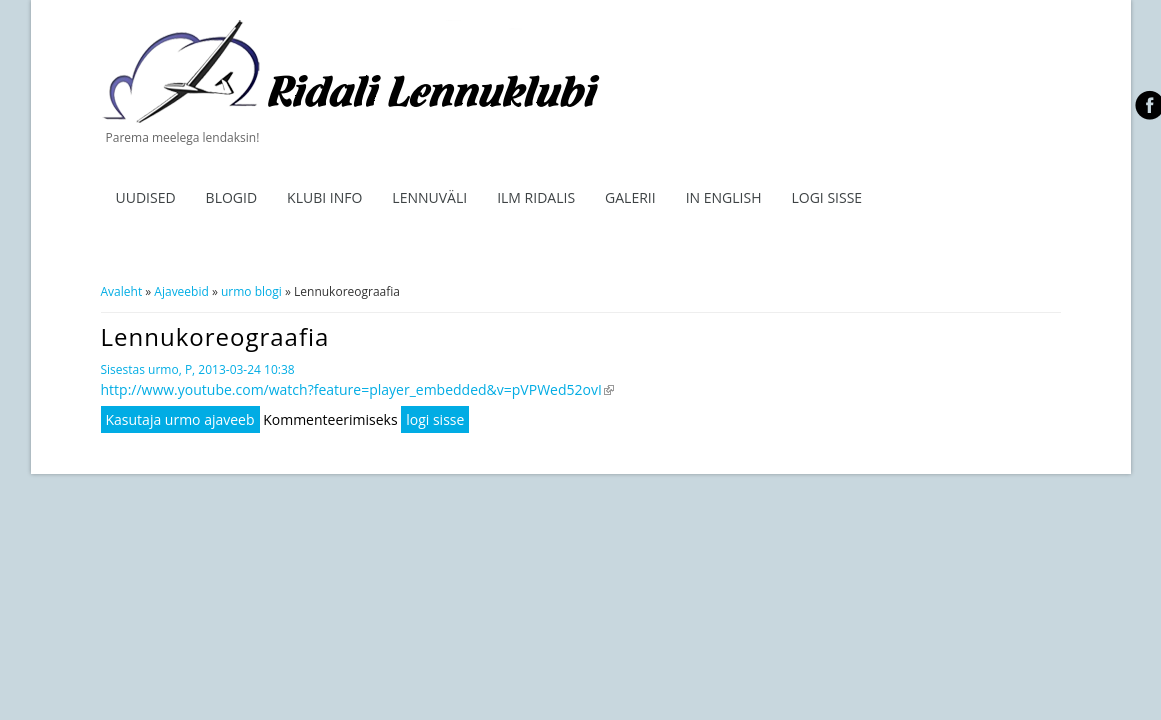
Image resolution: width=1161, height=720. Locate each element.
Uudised (146, 197)
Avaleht (122, 291)
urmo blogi (251, 291)
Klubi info (324, 197)
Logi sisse (826, 197)
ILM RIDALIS (536, 197)
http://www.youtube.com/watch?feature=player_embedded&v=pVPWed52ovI (357, 389)
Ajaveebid (181, 291)
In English (724, 197)
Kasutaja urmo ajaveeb (180, 419)
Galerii (630, 197)
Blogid (232, 197)
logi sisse (435, 419)
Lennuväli (429, 197)
